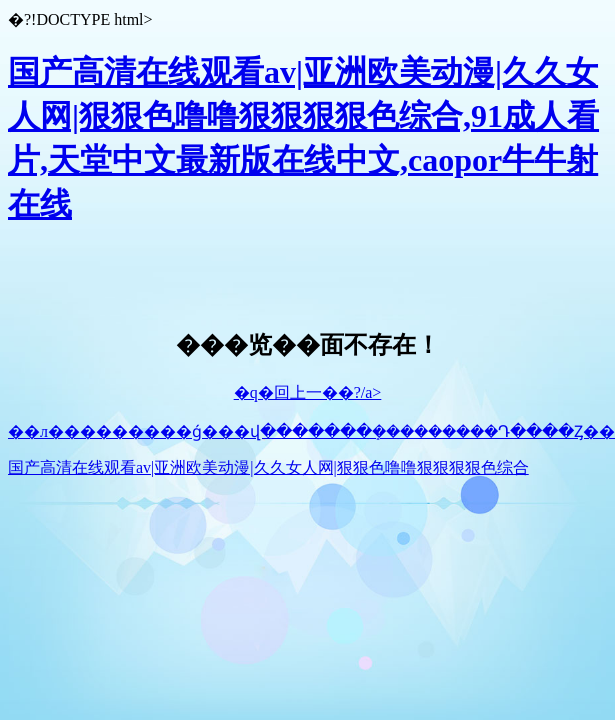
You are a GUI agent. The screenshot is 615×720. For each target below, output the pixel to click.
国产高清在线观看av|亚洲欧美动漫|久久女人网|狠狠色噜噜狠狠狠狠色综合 (268, 467)
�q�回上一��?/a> (308, 392)
